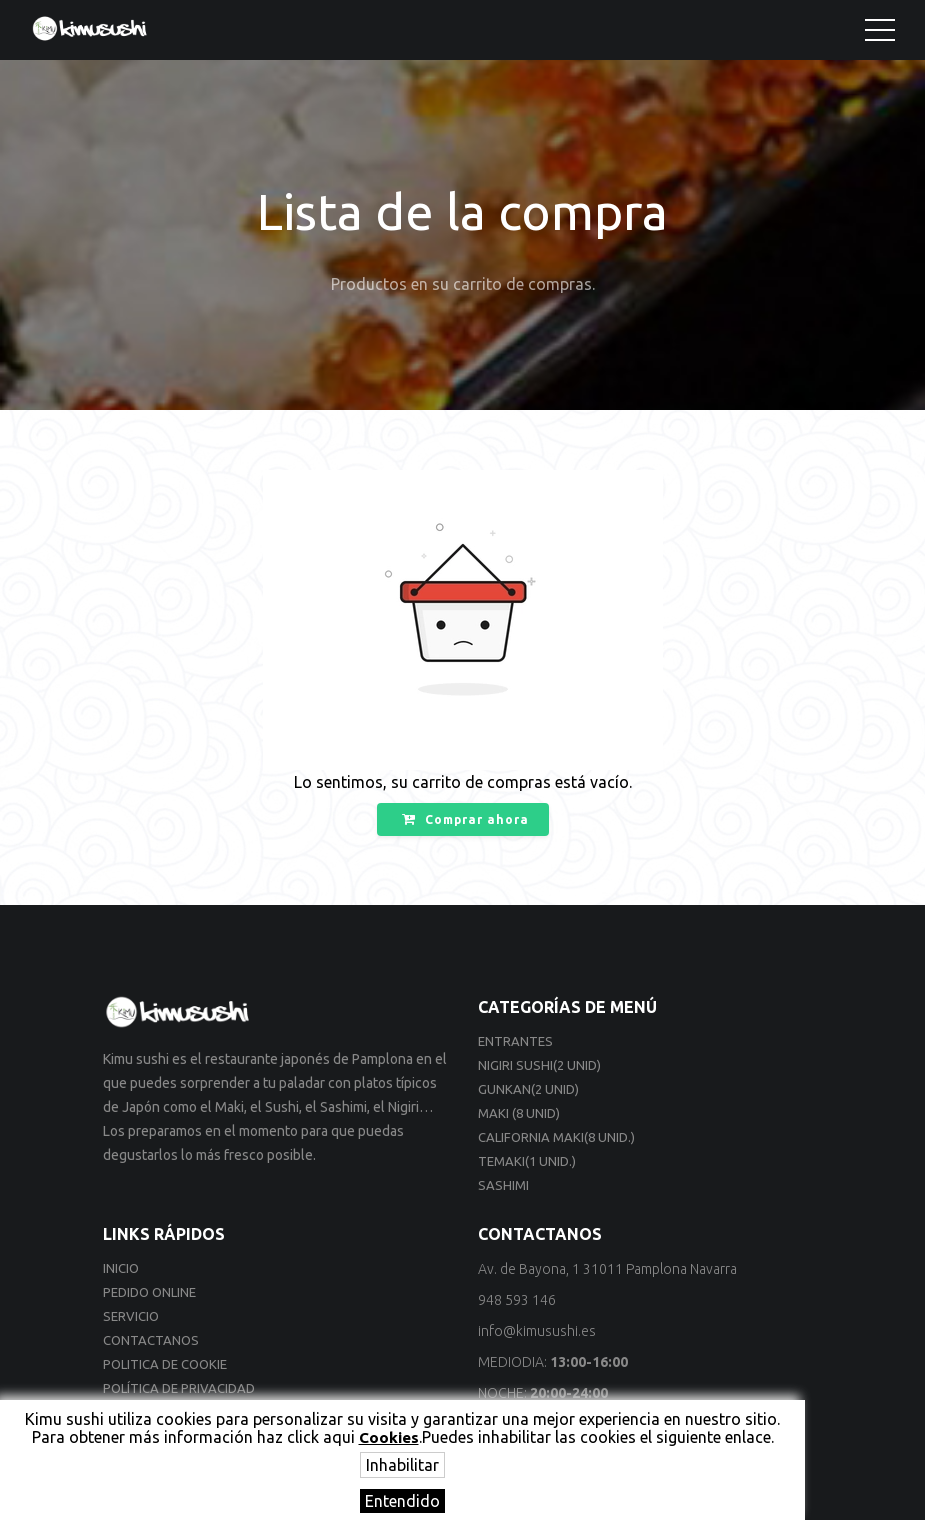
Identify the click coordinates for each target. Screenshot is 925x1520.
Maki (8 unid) (519, 1113)
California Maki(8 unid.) (556, 1137)
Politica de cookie (165, 1364)
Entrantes (515, 1041)
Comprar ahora (465, 819)
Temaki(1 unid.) (527, 1161)
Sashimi (503, 1185)
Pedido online (149, 1292)
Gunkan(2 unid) (528, 1089)
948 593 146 (517, 1300)
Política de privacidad (179, 1388)
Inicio (121, 1268)
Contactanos (151, 1340)
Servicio (131, 1316)
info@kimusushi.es (537, 1331)
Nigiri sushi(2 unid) (539, 1065)
